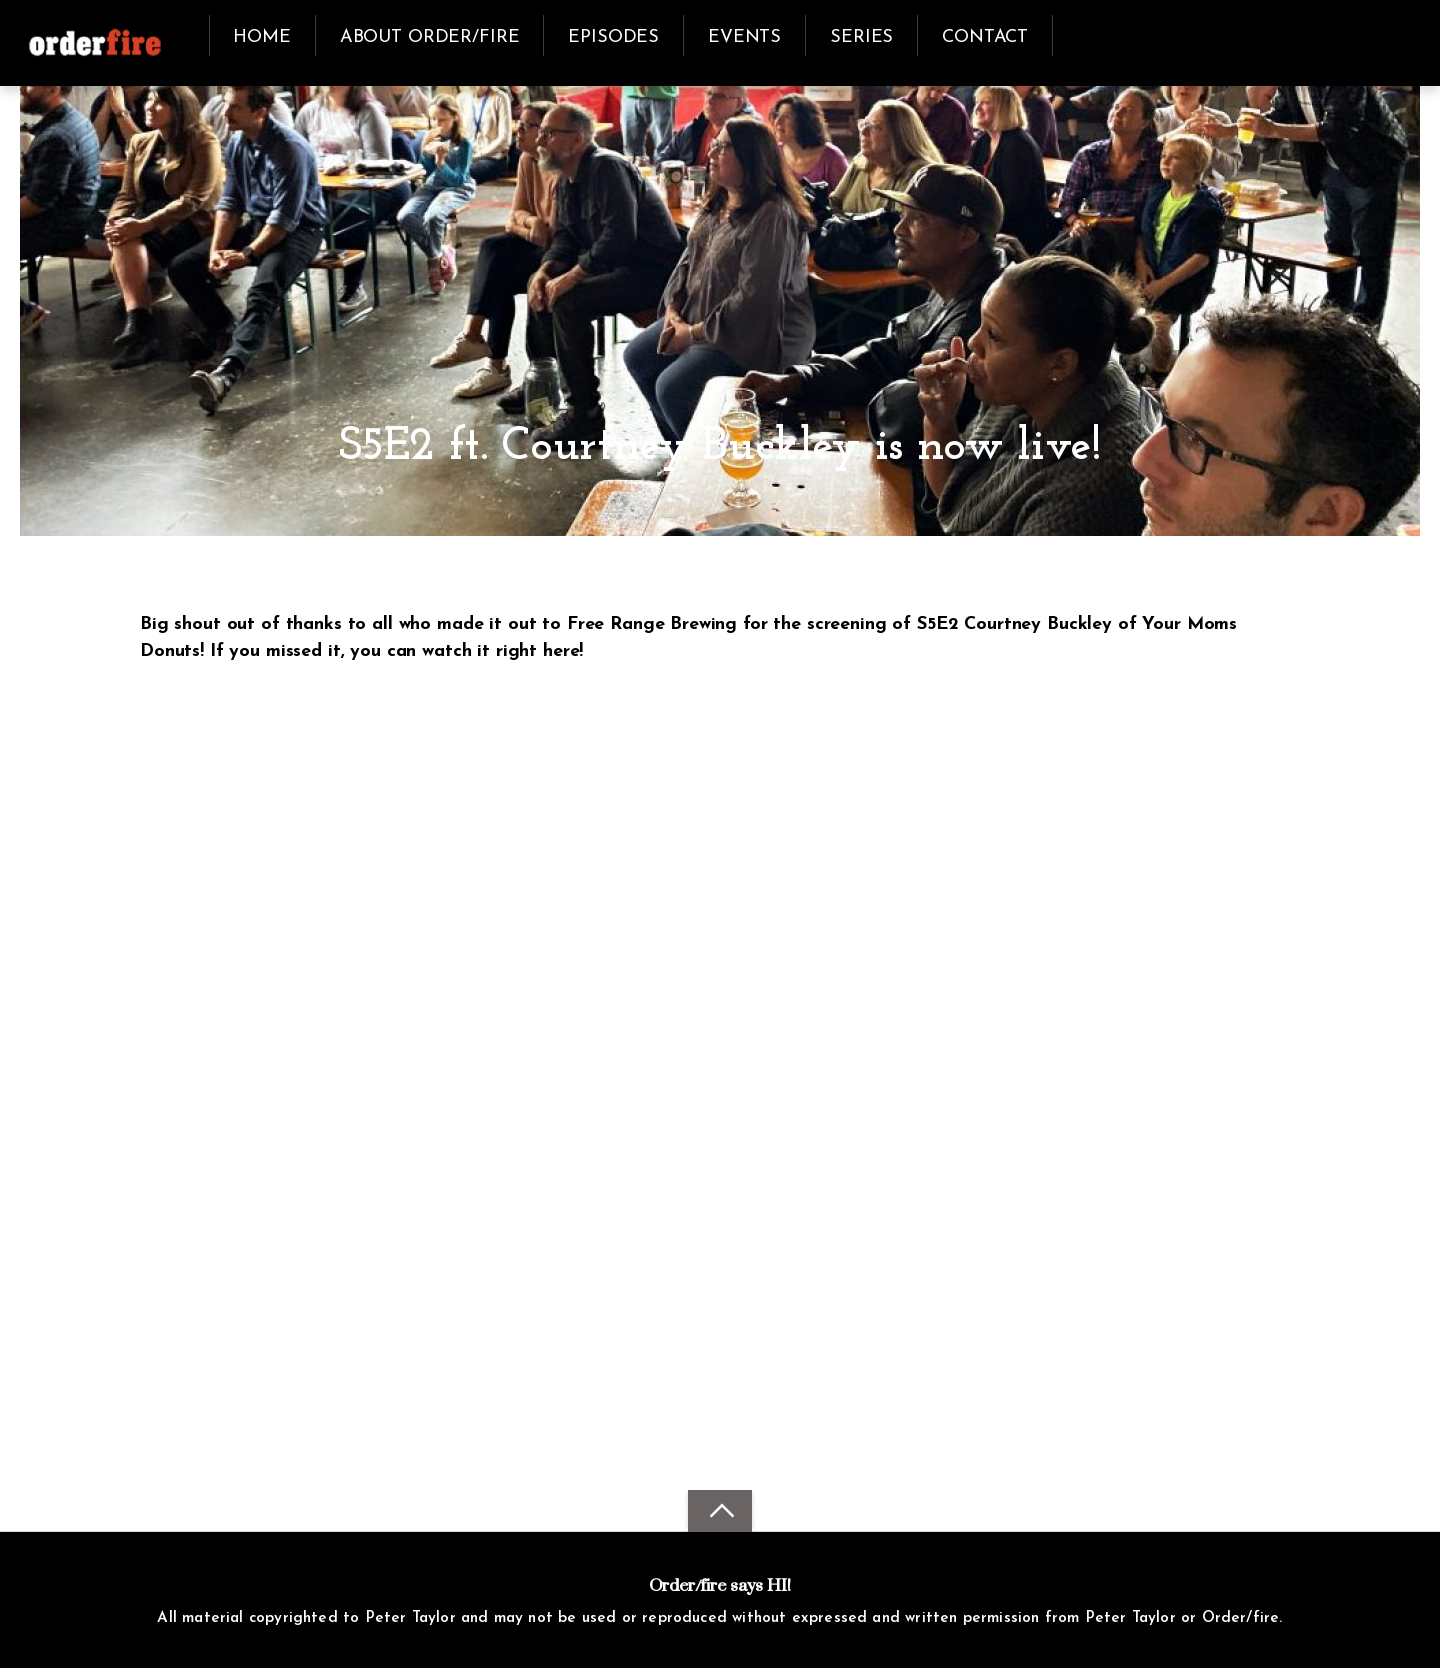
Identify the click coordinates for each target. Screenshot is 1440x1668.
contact (985, 37)
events (744, 37)
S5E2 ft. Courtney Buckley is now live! (720, 447)
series (861, 37)
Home (261, 37)
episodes (613, 37)
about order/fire (430, 37)
